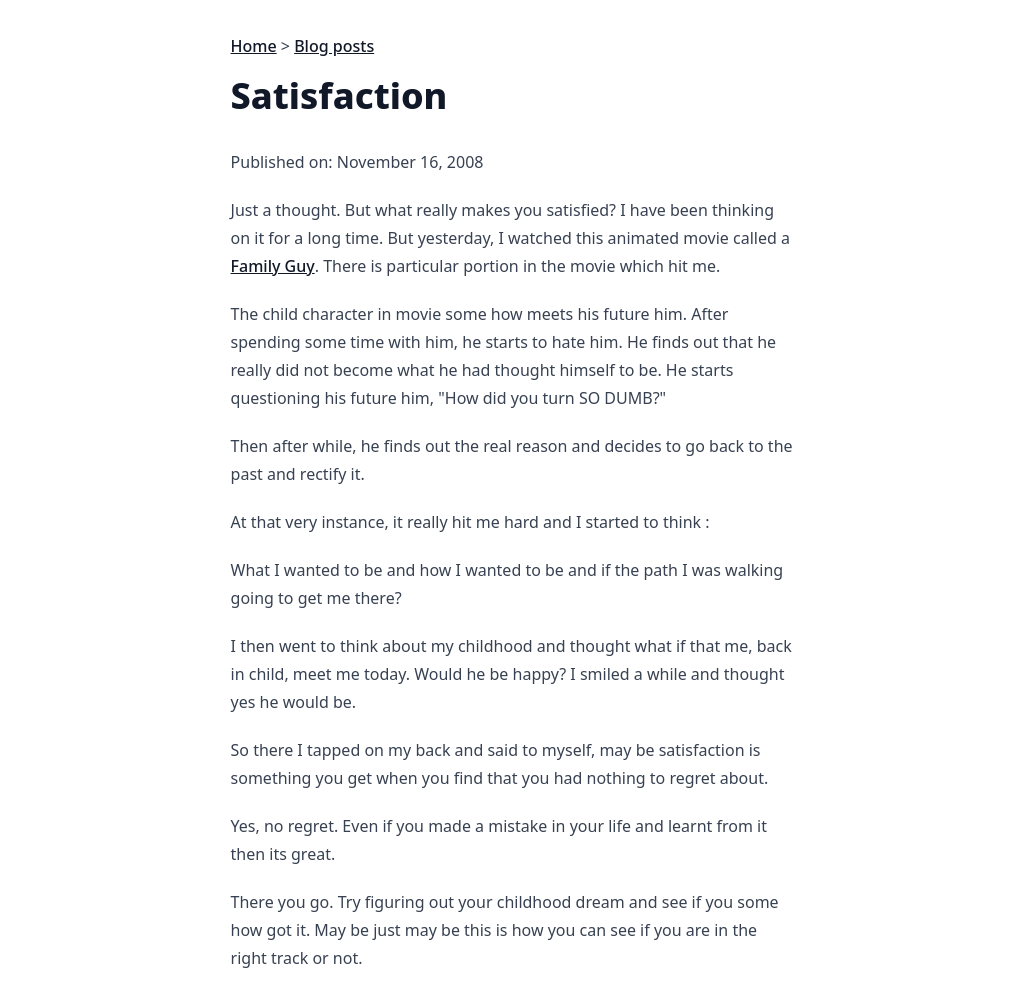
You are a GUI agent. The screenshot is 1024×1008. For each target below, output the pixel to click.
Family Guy (273, 266)
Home (254, 46)
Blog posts (334, 46)
